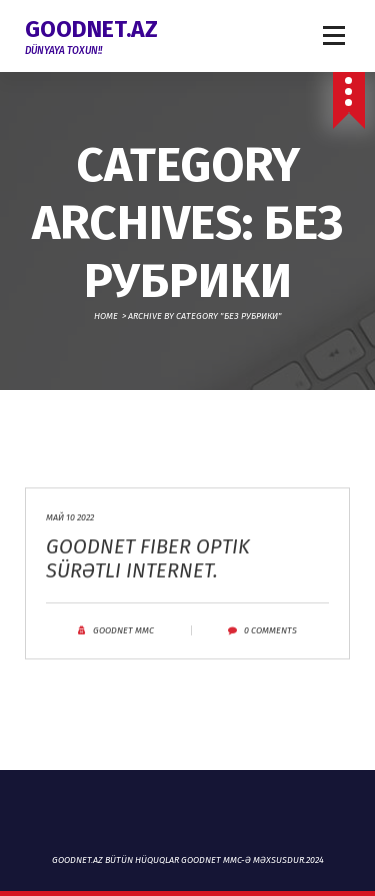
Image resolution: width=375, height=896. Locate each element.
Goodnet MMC (123, 642)
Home (106, 316)
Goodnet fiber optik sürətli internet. (148, 570)
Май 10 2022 (70, 529)
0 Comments (270, 642)
